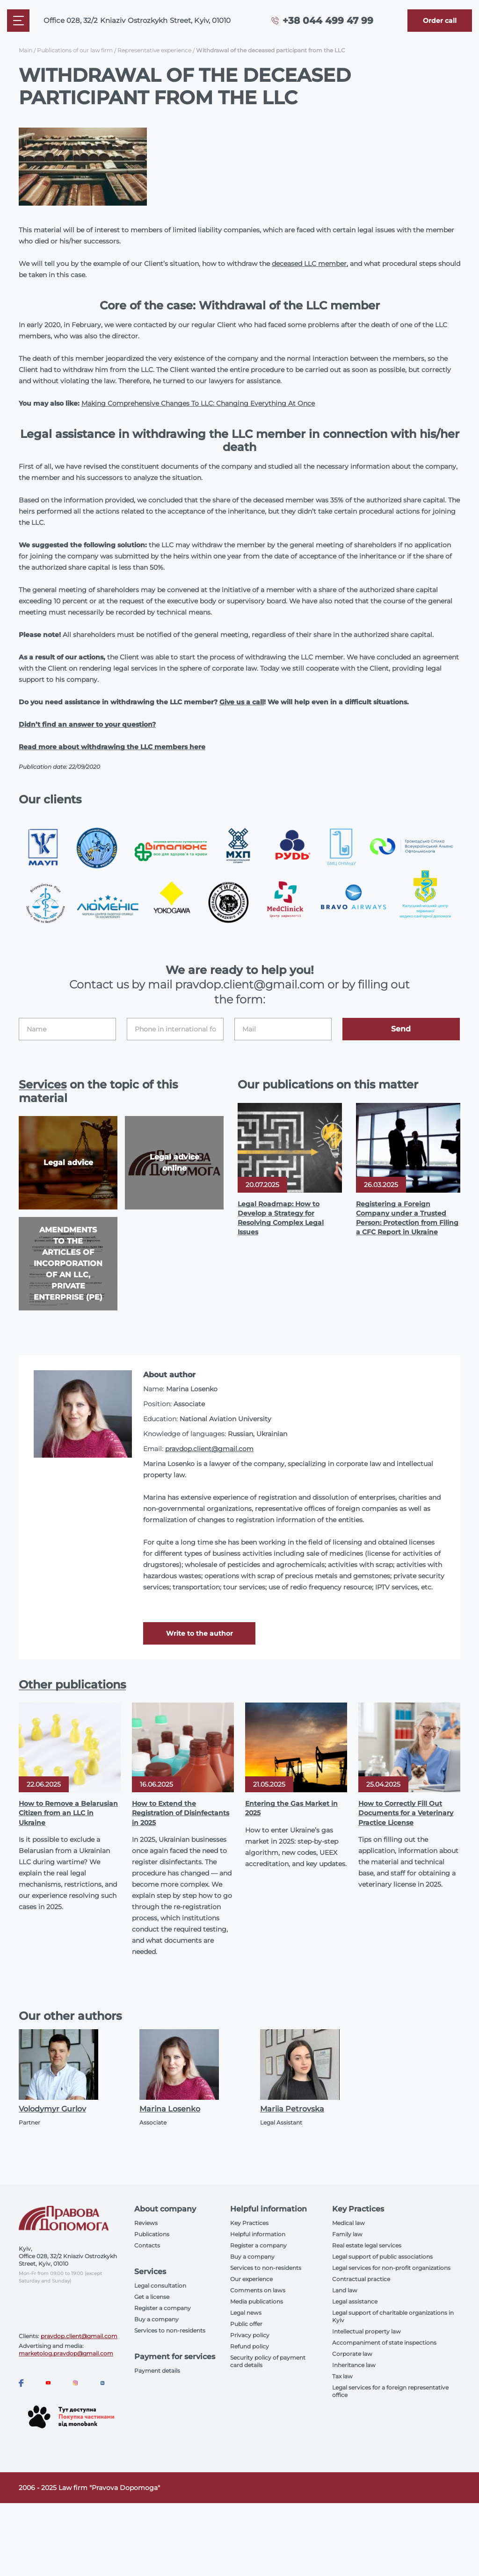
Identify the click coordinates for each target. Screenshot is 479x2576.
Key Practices (249, 2222)
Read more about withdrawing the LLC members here (112, 747)
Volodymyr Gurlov (52, 2108)
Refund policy (249, 2346)
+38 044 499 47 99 (328, 20)
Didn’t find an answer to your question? (87, 724)
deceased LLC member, (310, 263)
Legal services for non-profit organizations (391, 2267)
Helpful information (257, 2234)
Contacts (147, 2245)
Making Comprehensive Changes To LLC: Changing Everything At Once (198, 403)
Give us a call (241, 702)
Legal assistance (354, 2301)
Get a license (151, 2296)
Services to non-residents (169, 2330)
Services (42, 1084)
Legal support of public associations (382, 2256)
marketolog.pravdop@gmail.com (66, 2353)
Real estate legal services (366, 2245)
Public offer (246, 2323)
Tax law (342, 2376)
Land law (344, 2290)
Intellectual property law (366, 2331)
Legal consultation (160, 2285)
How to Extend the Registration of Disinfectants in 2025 (180, 1812)
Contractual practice (361, 2279)
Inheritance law (354, 2364)
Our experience (251, 2279)
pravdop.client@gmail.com (209, 1449)
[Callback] (439, 20)
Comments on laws (257, 2290)
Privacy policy (249, 2335)
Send (401, 1028)
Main (25, 50)
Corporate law (352, 2353)
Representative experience (154, 50)
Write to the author (199, 1633)
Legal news (245, 2312)
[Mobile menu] (18, 20)
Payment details (157, 2370)
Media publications (256, 2301)
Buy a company (156, 2319)
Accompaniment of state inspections (384, 2342)
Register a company (162, 2307)
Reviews (146, 2222)
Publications (151, 2234)
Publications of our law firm (75, 50)
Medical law (348, 2222)
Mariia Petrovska (292, 2108)
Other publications (72, 1684)
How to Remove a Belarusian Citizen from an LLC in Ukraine (68, 1812)
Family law (347, 2234)
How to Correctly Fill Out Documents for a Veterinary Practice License (405, 1812)
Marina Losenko (169, 2108)
